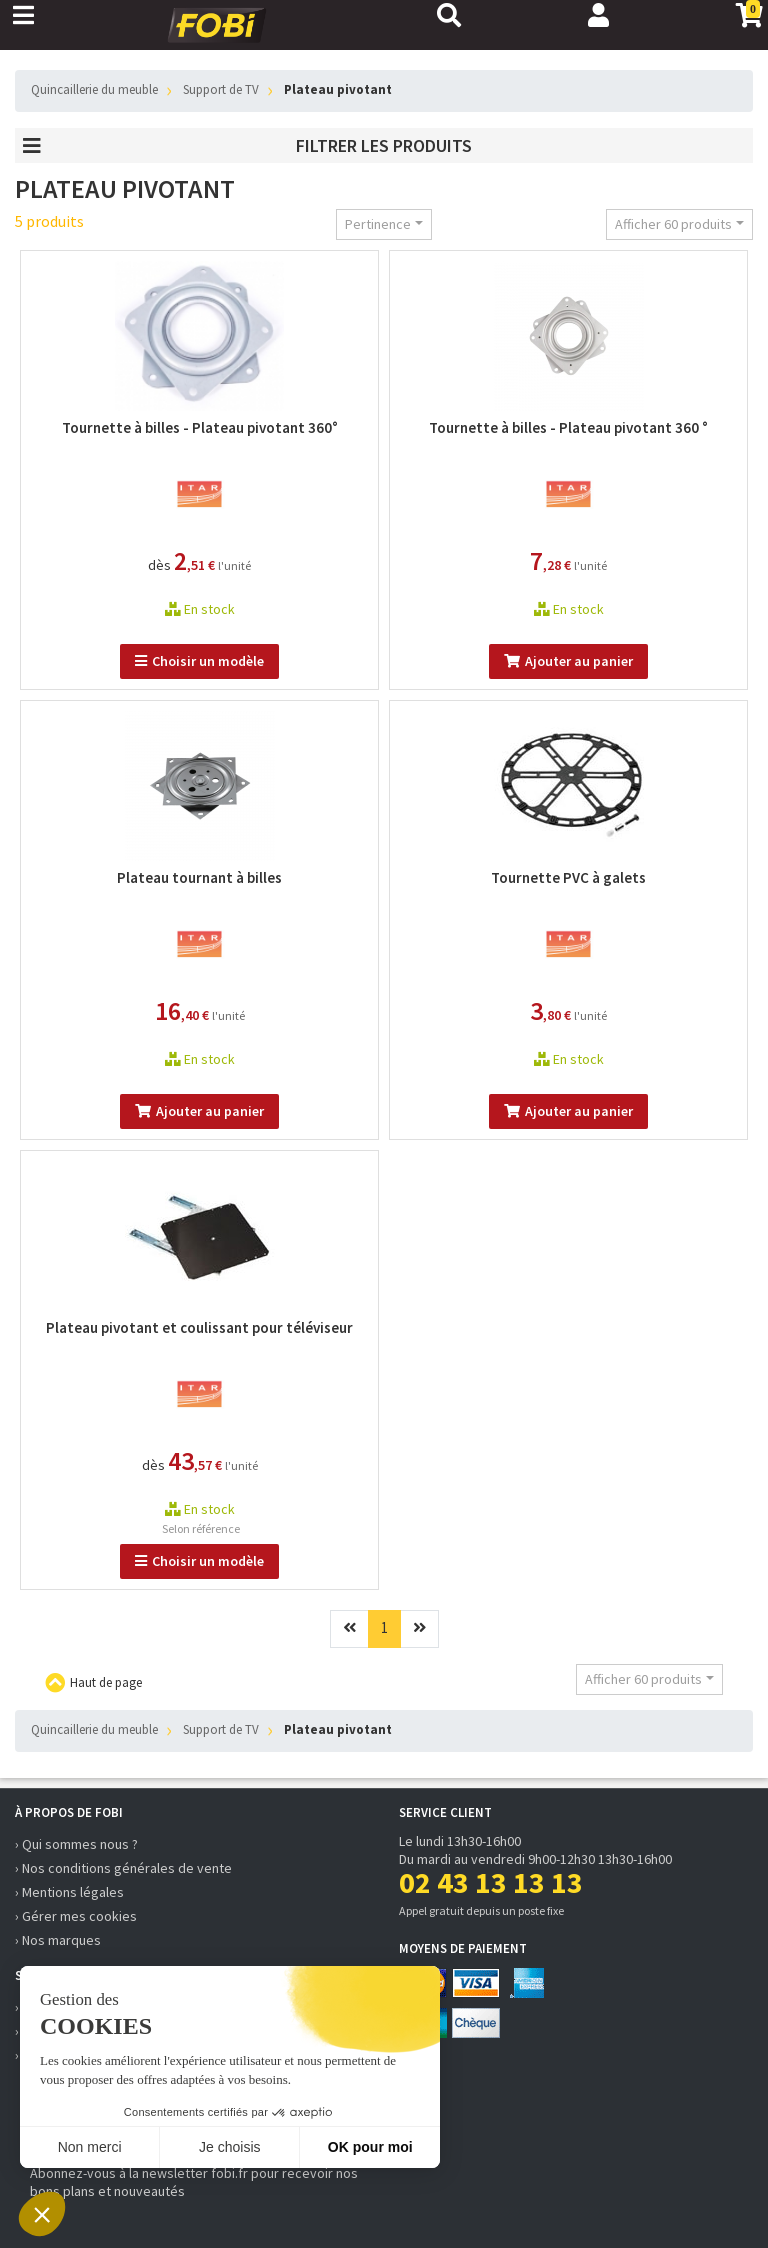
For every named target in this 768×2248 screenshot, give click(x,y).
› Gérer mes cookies (76, 1916)
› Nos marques (58, 1940)
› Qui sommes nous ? (76, 1844)
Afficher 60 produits (673, 224)
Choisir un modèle (199, 661)
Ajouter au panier (568, 661)
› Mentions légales (69, 1892)
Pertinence (378, 224)
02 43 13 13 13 (491, 1882)
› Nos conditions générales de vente (123, 1868)
